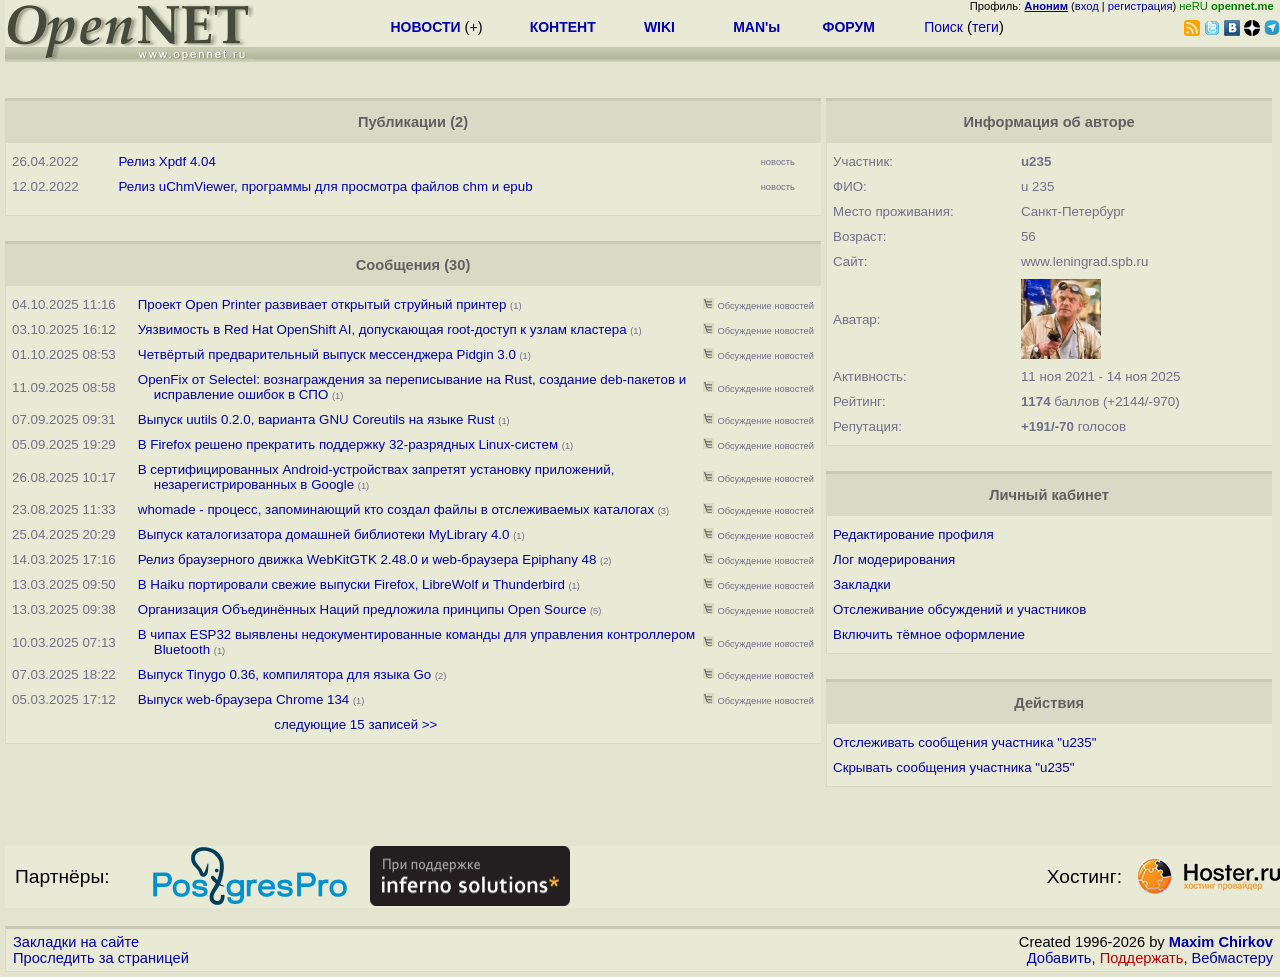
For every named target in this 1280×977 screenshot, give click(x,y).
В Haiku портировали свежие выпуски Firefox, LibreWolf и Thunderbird (351, 584)
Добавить (1059, 958)
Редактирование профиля (913, 534)
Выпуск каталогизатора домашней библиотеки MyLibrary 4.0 (324, 534)
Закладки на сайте (76, 942)
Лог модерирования (894, 559)
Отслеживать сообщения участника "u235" (964, 742)
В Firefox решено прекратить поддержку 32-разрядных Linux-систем (350, 444)
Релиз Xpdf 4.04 (166, 161)
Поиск (943, 27)
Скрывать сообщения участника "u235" (953, 767)
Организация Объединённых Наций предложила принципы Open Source (362, 609)
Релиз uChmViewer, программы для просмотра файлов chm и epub (325, 186)
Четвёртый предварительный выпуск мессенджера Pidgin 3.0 (327, 354)
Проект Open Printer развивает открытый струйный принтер (322, 304)
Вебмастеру (1232, 958)
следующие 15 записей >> (355, 724)
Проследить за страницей (101, 958)
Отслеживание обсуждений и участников (959, 609)
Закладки (862, 584)
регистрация (1140, 6)
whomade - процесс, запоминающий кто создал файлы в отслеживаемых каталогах (396, 509)
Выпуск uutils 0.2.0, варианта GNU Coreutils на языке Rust (318, 419)
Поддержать (1142, 958)
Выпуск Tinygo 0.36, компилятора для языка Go (284, 674)
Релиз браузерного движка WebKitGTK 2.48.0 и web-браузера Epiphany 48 (367, 559)
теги (985, 27)
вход (1087, 6)
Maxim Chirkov (1221, 942)
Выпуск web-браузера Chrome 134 (244, 699)
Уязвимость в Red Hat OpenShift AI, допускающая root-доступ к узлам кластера (382, 329)
